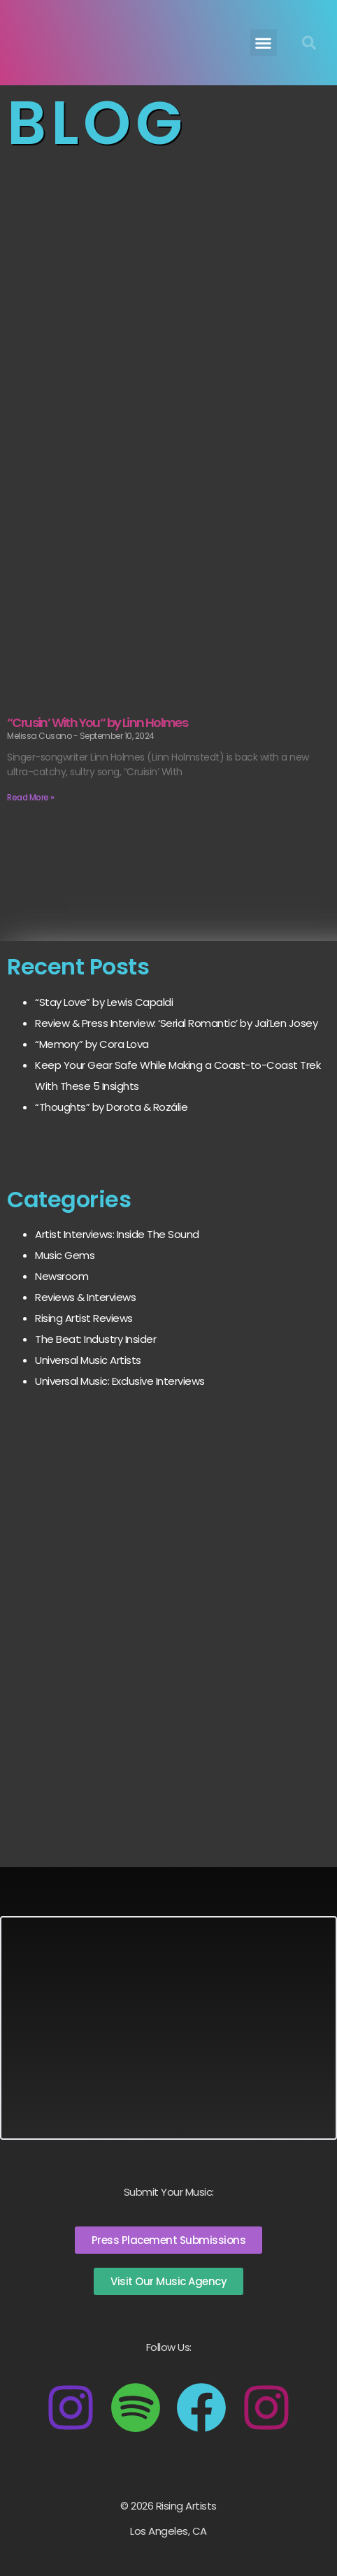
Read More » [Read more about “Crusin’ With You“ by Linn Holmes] (31, 797)
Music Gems (64, 1255)
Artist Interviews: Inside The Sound (117, 1234)
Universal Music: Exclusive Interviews (120, 1381)
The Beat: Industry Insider (95, 1339)
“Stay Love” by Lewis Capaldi (104, 1002)
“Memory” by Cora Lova (92, 1044)
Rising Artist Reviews (84, 1318)
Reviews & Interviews (85, 1297)
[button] (263, 42)
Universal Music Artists (88, 1360)
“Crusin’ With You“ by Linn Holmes (97, 722)
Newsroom (61, 1276)
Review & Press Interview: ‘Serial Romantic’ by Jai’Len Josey (176, 1023)
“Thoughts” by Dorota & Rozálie (111, 1107)
